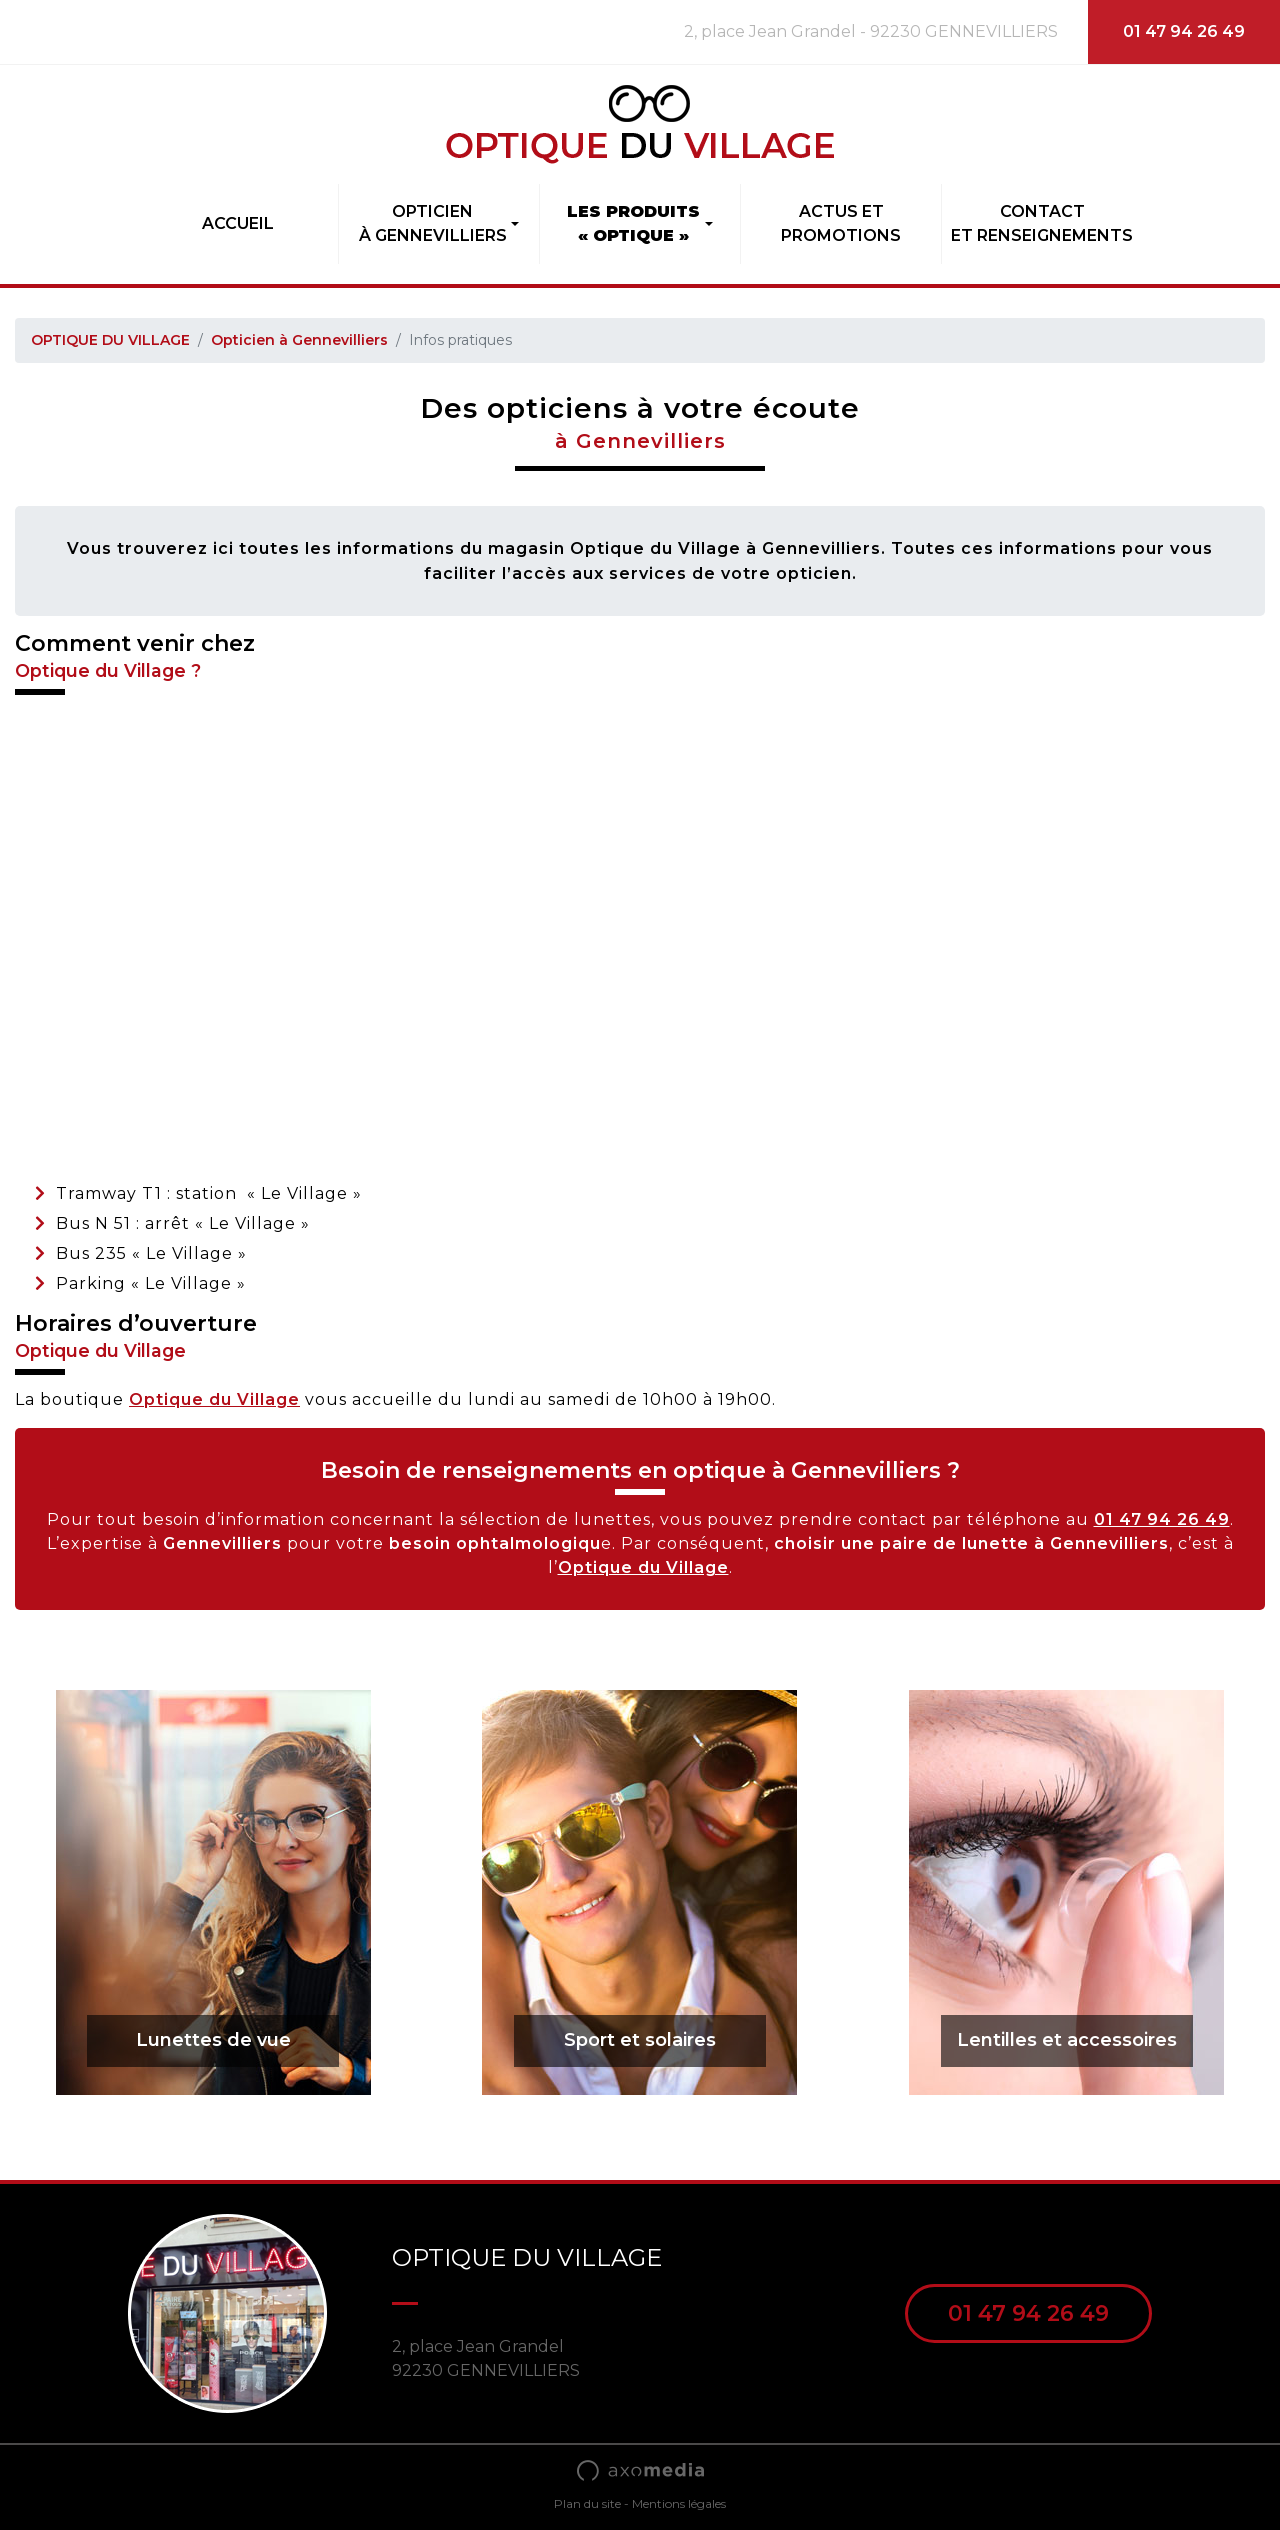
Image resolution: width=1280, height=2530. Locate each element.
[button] (640, 224)
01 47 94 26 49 (1184, 31)
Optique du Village (214, 1399)
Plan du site (587, 2503)
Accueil (238, 223)
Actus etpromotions (841, 223)
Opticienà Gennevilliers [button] (433, 223)
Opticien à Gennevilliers (299, 340)
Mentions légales (679, 2503)
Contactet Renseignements (1042, 223)
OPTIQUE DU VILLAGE (110, 340)
